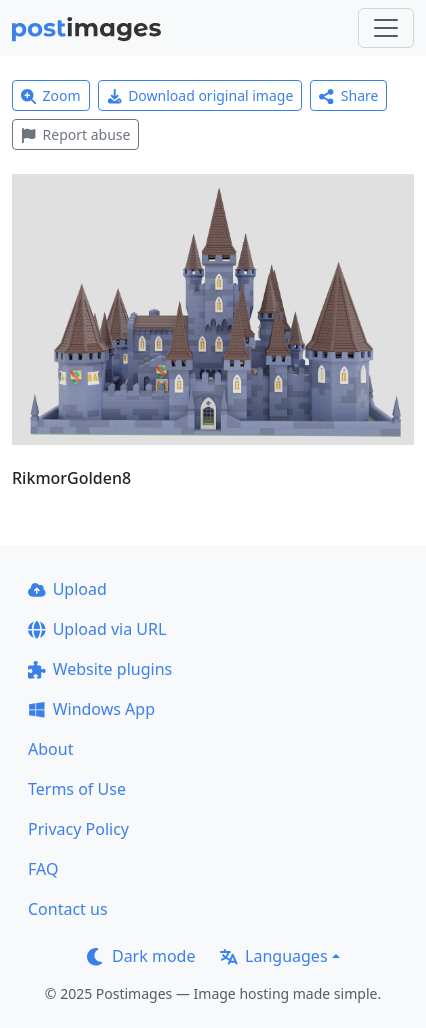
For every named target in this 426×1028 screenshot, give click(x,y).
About (50, 749)
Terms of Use (77, 789)
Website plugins (100, 669)
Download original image (200, 95)
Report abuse (75, 134)
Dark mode (141, 956)
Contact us (68, 909)
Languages (273, 956)
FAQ (43, 869)
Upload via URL (97, 629)
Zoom (51, 95)
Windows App (91, 709)
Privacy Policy (78, 829)
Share (348, 95)
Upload (67, 589)
